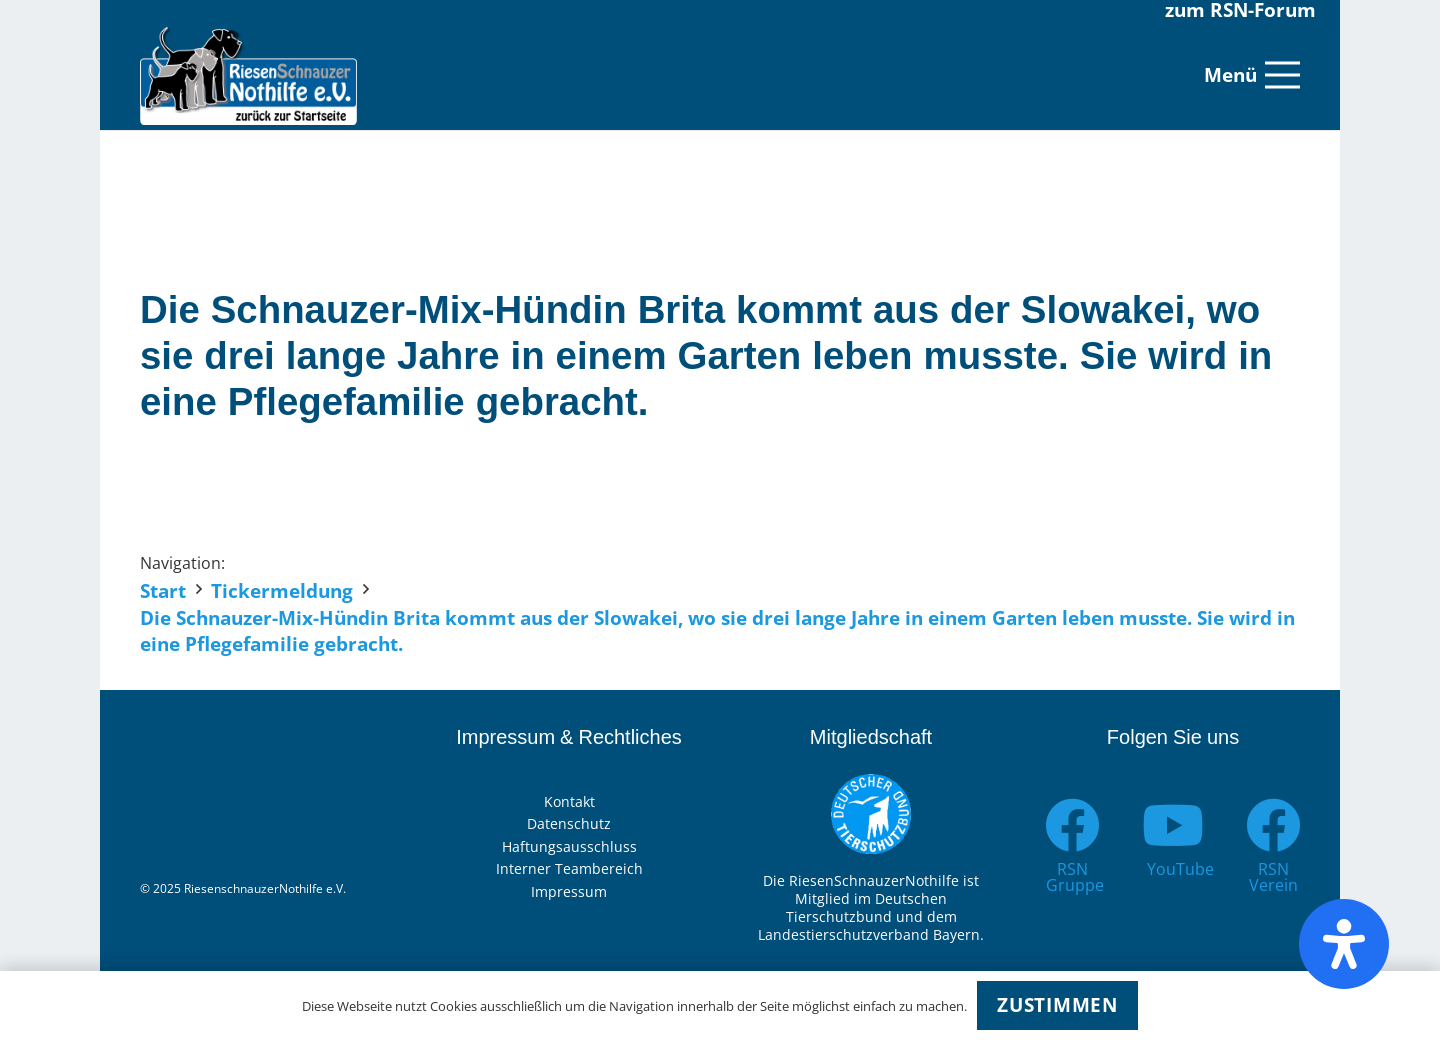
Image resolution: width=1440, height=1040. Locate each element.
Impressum (569, 891)
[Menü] (1252, 75)
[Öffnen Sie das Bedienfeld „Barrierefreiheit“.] (1344, 944)
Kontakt (569, 801)
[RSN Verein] (1273, 825)
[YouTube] (1173, 825)
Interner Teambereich (569, 868)
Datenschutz (569, 823)
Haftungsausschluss (569, 846)
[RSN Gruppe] (1072, 825)
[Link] (248, 75)
